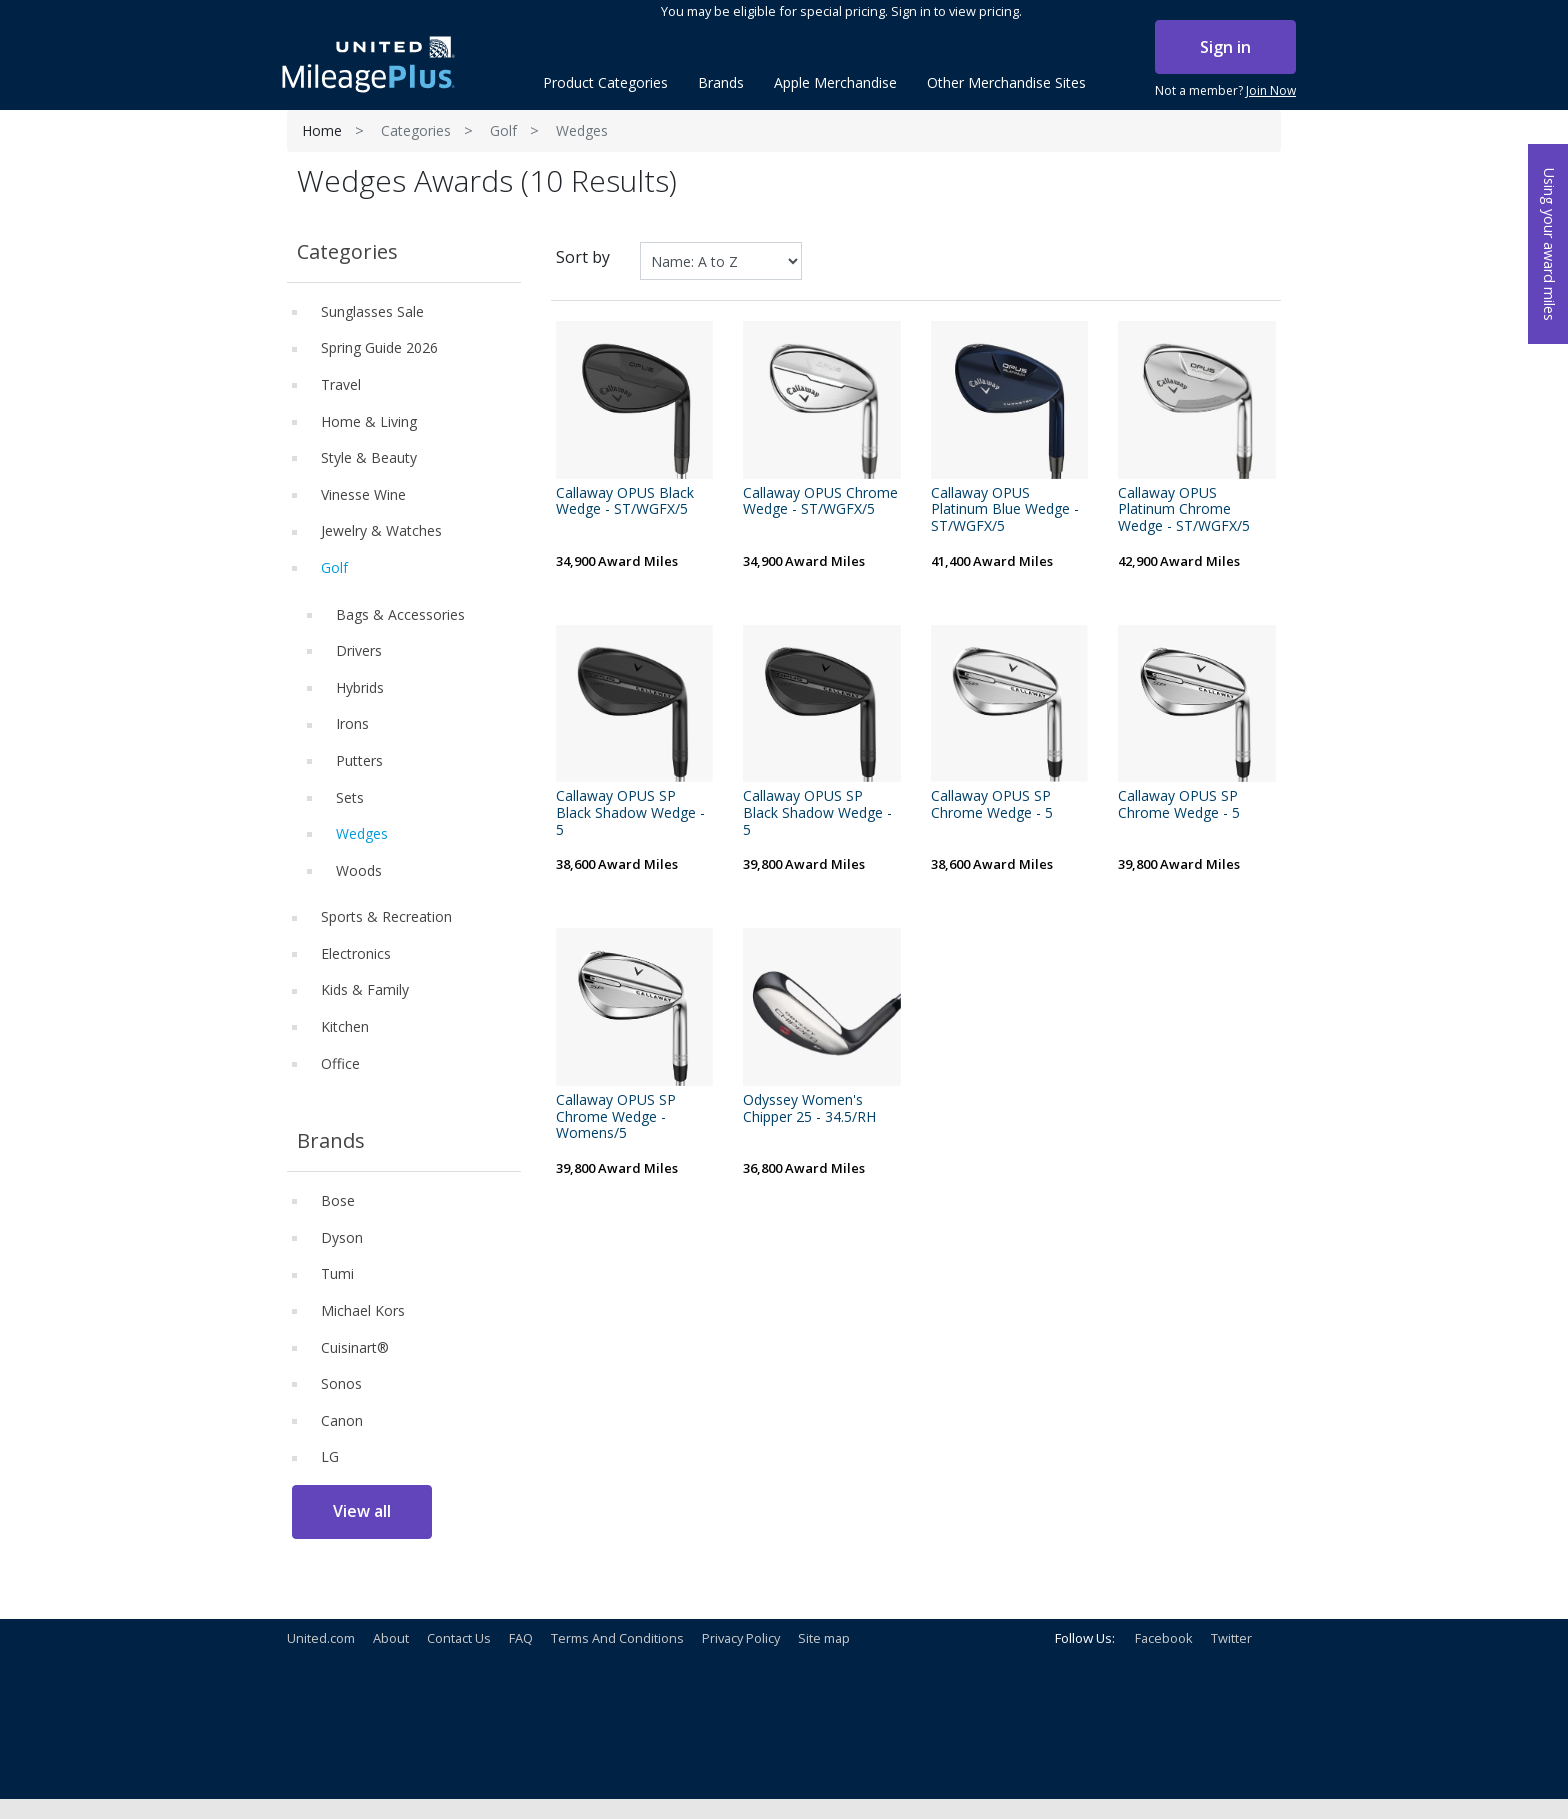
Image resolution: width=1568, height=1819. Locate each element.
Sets (350, 797)
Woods (359, 870)
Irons (352, 723)
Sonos (341, 1383)
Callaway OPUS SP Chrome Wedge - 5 (992, 805)
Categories (416, 130)
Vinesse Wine (363, 494)
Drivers (359, 650)
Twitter (1231, 1638)
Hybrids (360, 687)
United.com (321, 1638)
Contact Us (459, 1638)
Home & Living (369, 421)
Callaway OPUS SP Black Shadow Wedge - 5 (630, 813)
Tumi (337, 1273)
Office (340, 1063)
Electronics (356, 953)
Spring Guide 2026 (379, 347)
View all (362, 1511)
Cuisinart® (355, 1347)
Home (322, 130)
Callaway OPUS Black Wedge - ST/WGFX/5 (625, 502)
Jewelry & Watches (381, 530)
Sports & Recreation (386, 916)
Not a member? (1225, 91)
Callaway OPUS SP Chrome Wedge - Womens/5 (616, 1117)
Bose (338, 1200)
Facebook (1164, 1638)
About (391, 1638)
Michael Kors (363, 1310)
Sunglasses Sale (372, 311)
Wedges (362, 833)
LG (330, 1456)
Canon (342, 1420)
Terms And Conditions (617, 1638)
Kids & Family (365, 989)
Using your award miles (1549, 244)
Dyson (342, 1237)
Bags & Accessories (400, 614)
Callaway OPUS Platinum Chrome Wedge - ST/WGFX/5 (1184, 510)
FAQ (521, 1638)
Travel (341, 384)
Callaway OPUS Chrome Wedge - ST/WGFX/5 (820, 502)
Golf (503, 130)
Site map (824, 1638)
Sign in (1225, 47)
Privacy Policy (741, 1638)
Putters (359, 760)
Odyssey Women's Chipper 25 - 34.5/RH (809, 1109)
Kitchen (345, 1026)
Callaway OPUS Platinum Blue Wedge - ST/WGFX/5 (1005, 510)
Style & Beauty (369, 457)
